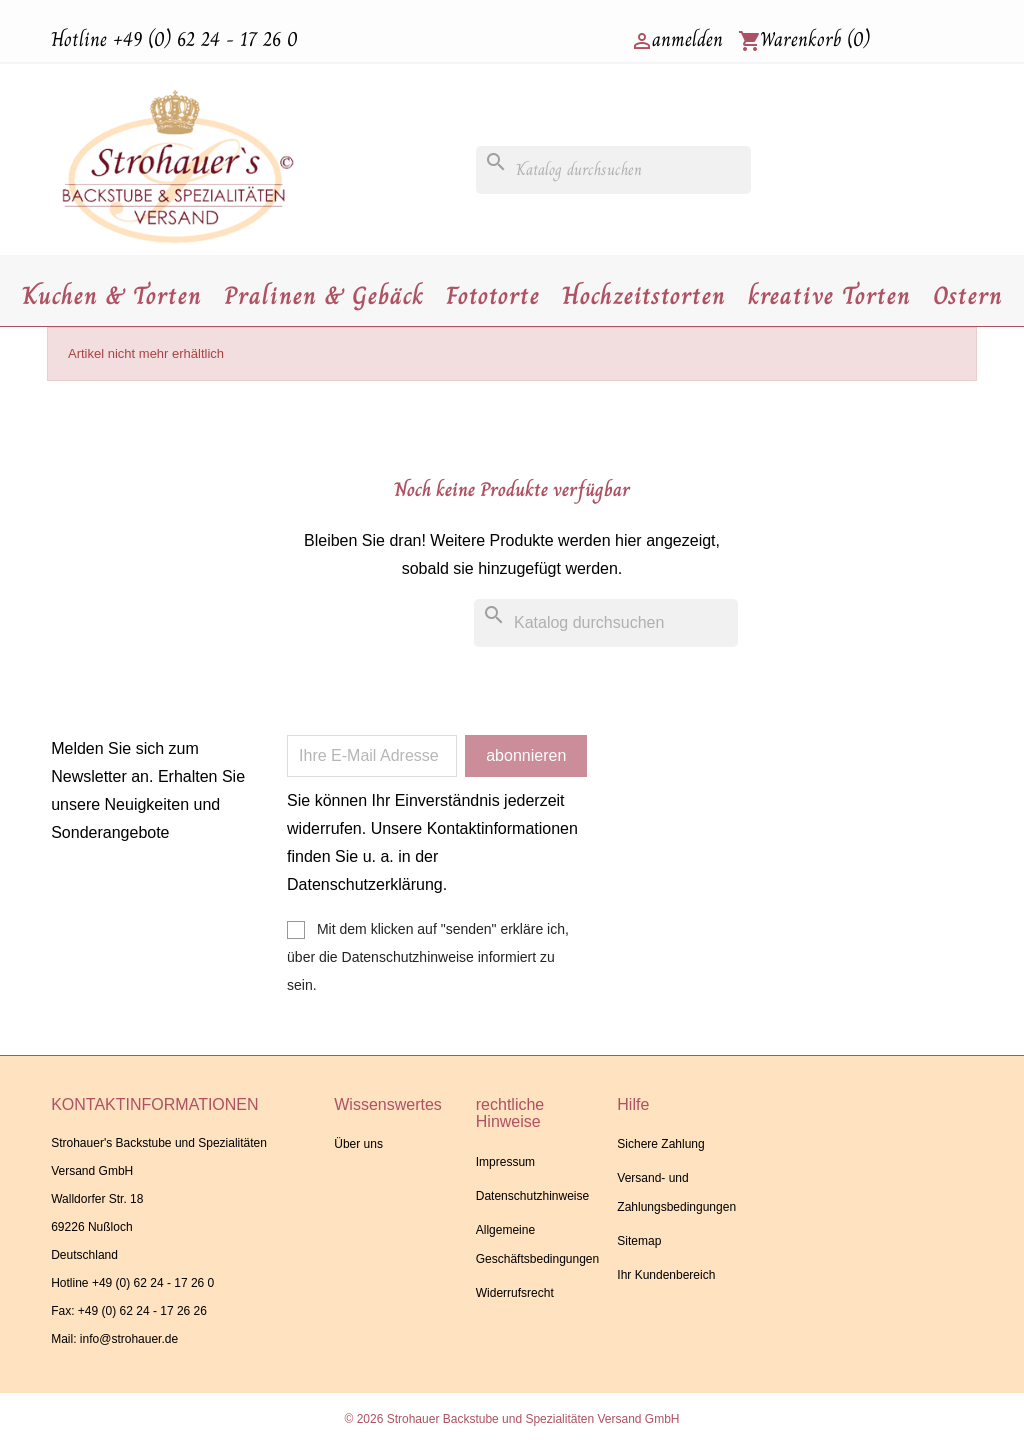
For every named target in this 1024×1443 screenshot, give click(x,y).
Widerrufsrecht (515, 1293)
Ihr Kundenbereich (666, 1275)
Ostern (968, 295)
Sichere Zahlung (660, 1144)
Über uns (358, 1144)
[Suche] (613, 170)
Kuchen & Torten (112, 295)
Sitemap (639, 1241)
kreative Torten (829, 295)
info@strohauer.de (129, 1339)
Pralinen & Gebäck (324, 295)
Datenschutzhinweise (532, 1196)
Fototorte (493, 295)
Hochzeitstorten (644, 295)
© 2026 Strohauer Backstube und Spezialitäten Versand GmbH (511, 1419)
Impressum (505, 1162)
